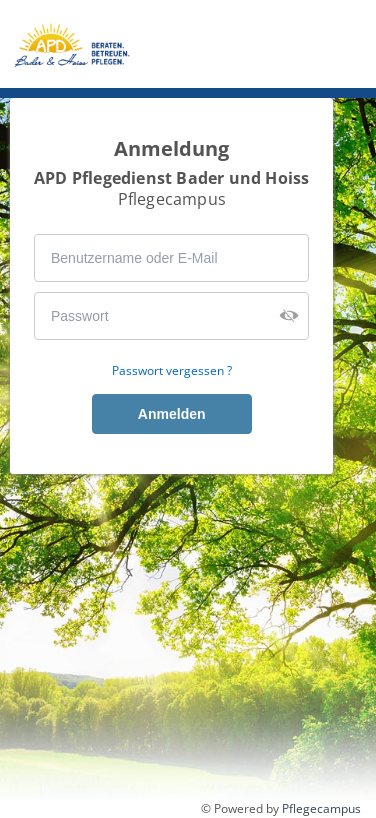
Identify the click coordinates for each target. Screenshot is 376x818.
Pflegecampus (321, 808)
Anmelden (172, 414)
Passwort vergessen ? (172, 371)
